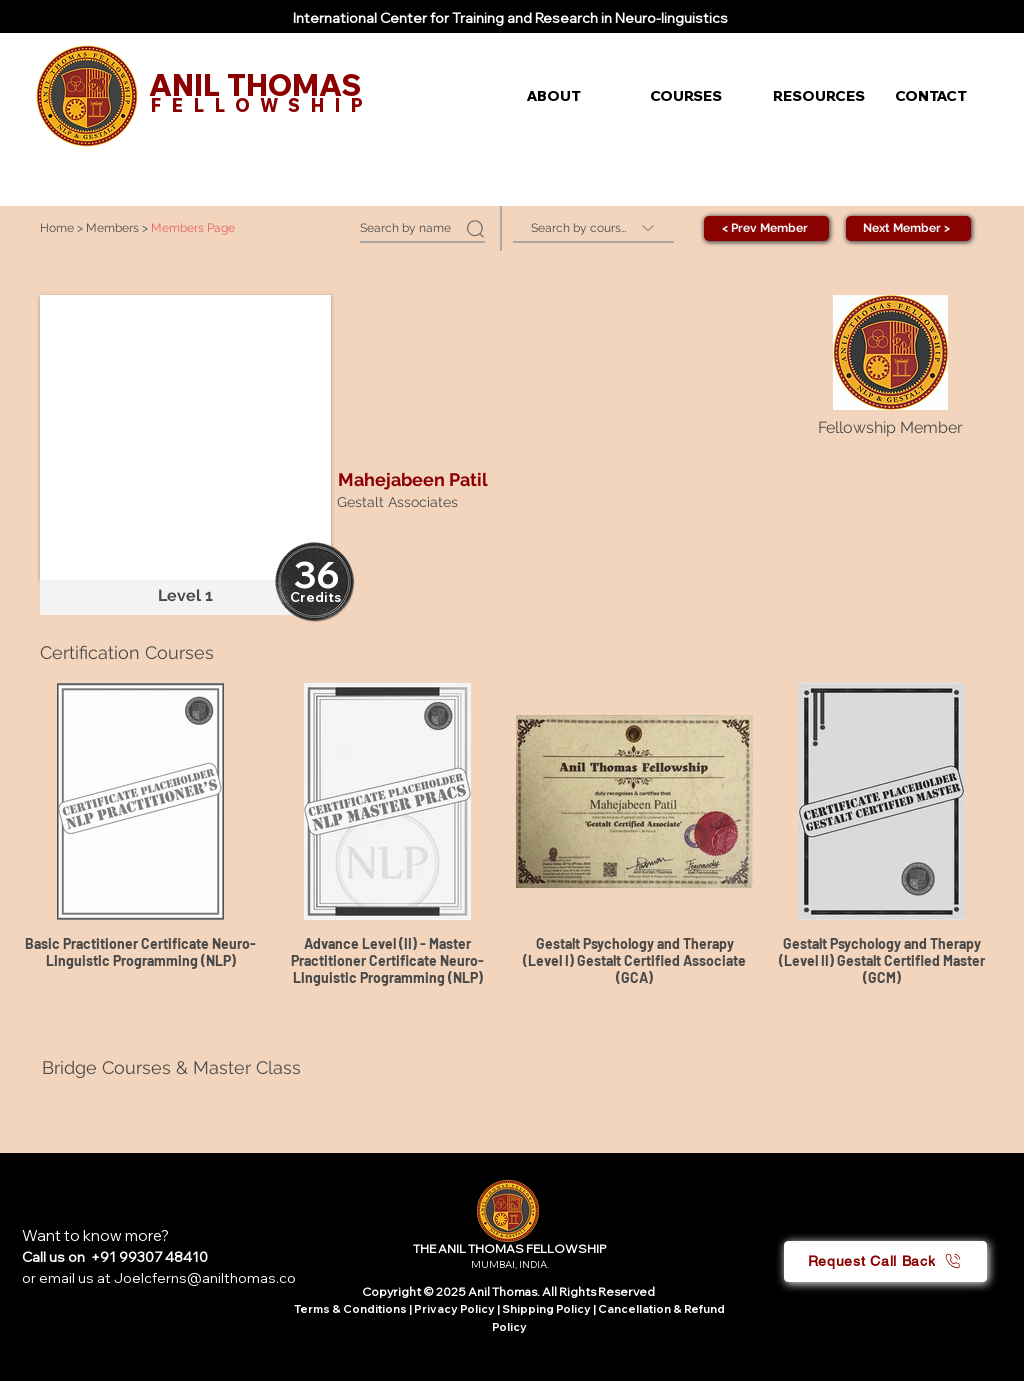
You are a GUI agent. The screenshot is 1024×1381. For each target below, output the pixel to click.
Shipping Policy (546, 1309)
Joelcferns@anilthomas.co (205, 1278)
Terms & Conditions (350, 1309)
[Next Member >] (908, 228)
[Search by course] (593, 228)
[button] (573, 96)
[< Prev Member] (766, 228)
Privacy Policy (455, 1309)
